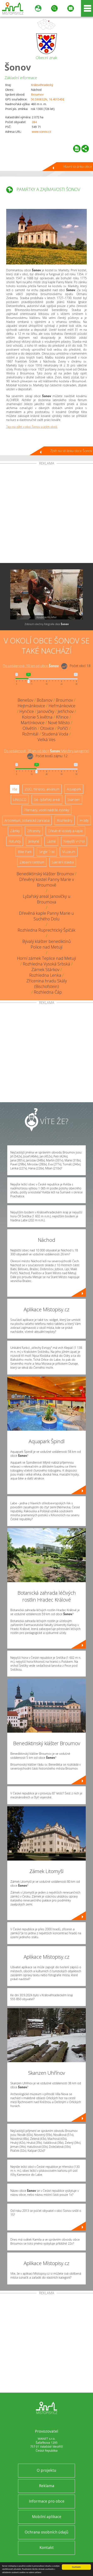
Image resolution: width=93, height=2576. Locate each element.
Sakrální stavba (63, 862)
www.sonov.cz (41, 132)
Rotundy (15, 841)
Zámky (15, 831)
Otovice (47, 728)
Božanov (44, 700)
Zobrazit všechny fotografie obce (46, 624)
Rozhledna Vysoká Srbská (46, 964)
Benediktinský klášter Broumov (45, 874)
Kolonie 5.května (37, 717)
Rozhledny (64, 820)
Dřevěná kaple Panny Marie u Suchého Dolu (46, 916)
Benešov (25, 700)
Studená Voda (55, 734)
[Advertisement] (46, 514)
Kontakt (46, 2547)
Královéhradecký (42, 85)
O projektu (46, 2470)
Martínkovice (32, 722)
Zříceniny (33, 831)
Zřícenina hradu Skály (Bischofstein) (46, 983)
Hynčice (27, 711)
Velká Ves (46, 739)
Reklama (46, 2485)
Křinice (62, 717)
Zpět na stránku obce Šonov (71, 450)
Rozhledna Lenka (45, 975)
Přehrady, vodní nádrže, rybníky (46, 810)
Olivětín (30, 728)
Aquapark (74, 789)
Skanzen (73, 799)
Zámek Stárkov (45, 969)
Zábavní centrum (32, 862)
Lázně (51, 841)
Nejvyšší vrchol (74, 841)
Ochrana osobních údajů (46, 2531)
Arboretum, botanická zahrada (27, 820)
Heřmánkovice (62, 706)
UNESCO (19, 799)
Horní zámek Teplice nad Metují (46, 958)
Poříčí (63, 728)
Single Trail (47, 851)
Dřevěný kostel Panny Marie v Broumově (46, 882)
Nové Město (59, 722)
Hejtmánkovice (31, 706)
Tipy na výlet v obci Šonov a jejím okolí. (32, 427)
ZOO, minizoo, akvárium (42, 789)
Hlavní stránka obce (77, 166)
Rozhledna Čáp (48, 992)
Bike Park (25, 851)
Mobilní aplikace (46, 2516)
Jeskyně (33, 841)
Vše (14, 789)
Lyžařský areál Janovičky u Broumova (46, 899)
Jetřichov (65, 711)
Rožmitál (30, 734)
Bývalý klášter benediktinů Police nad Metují (46, 944)
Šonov (18, 67)
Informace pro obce (46, 2501)
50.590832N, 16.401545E (47, 99)
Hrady (84, 820)
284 (34, 122)
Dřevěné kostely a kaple (65, 831)
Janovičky (45, 711)
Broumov (37, 94)
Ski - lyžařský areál (47, 799)
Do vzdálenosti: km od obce (31, 665)
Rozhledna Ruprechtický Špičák (46, 930)
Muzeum (68, 851)
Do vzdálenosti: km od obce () (46, 751)
